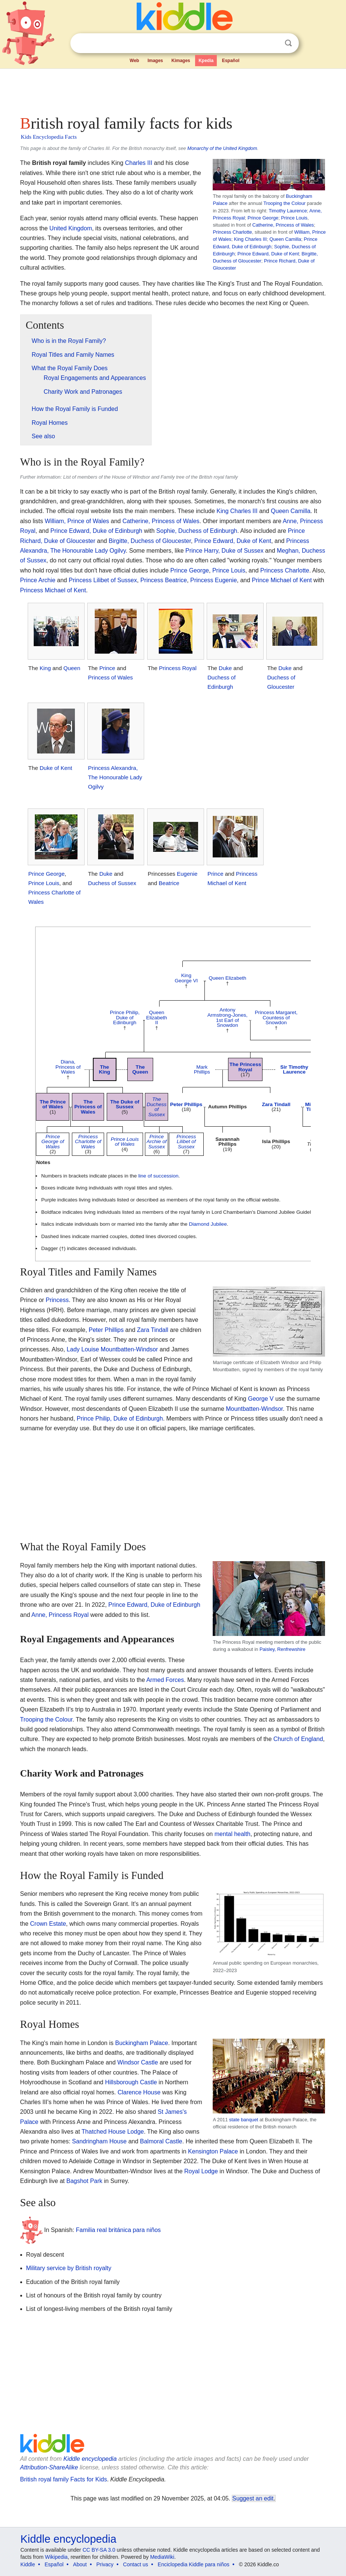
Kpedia (205, 60)
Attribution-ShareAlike (49, 2467)
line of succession (158, 1176)
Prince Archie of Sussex (156, 1141)
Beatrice (169, 883)
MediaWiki (162, 2557)
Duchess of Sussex (112, 883)
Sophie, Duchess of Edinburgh (196, 531)
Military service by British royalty (69, 2268)
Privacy (104, 2564)
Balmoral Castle (161, 2141)
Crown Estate (48, 1924)
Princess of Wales (110, 677)
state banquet (243, 2119)
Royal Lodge (201, 2171)
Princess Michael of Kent (53, 590)
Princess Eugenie (213, 580)
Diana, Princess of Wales (68, 1067)
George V (260, 1399)
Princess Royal (178, 668)
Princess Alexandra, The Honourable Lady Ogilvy (115, 777)
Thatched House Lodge (113, 2131)
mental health (233, 1834)
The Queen (140, 1069)
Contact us (135, 2564)
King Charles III (250, 239)
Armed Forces (165, 1680)
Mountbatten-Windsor (254, 1409)
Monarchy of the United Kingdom (222, 148)
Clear (273, 43)
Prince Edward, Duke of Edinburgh (96, 531)
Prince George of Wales (53, 1141)
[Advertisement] (173, 89)
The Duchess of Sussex (157, 1106)
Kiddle (28, 2564)
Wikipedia (56, 2557)
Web (134, 60)
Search (288, 43)
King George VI (186, 978)
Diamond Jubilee (208, 1224)
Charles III (138, 163)
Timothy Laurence (288, 211)
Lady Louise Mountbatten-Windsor (112, 1349)
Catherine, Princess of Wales (283, 225)
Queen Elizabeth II (156, 1017)
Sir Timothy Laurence (294, 1069)
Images (155, 60)
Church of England (298, 1739)
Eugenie (187, 874)
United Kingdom (70, 228)
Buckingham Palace (141, 2043)
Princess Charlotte (232, 232)
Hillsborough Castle (131, 2082)
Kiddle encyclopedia (89, 2459)
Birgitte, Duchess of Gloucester (150, 541)
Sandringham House (99, 2141)
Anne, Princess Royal (60, 1615)
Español (231, 60)
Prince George (263, 218)
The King (104, 1069)
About (80, 2564)
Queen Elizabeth (227, 978)
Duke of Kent (56, 768)
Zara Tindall (276, 1104)
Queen (71, 668)
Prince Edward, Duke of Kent (268, 254)
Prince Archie (37, 580)
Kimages (181, 60)
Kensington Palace (213, 2151)
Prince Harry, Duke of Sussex (224, 550)
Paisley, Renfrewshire (283, 1649)
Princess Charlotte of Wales (88, 1141)
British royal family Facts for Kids (63, 2479)
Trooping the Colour (284, 203)
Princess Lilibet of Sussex (103, 580)
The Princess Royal (245, 1067)
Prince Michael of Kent (282, 580)
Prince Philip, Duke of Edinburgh (124, 1017)
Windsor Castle (137, 2062)
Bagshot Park (84, 2181)
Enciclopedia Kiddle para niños (193, 2564)
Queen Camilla (285, 239)
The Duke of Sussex (124, 1104)
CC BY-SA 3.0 (98, 2550)
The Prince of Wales (53, 1104)
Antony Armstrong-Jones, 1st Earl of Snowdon (227, 1017)
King (45, 668)
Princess (57, 1300)
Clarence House (139, 2092)
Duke (225, 668)
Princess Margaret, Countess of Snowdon (276, 1017)
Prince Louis (294, 218)
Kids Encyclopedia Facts (49, 137)
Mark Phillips (202, 1069)
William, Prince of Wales (77, 521)
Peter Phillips (186, 1104)
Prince (107, 668)
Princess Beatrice (163, 580)
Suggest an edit (252, 2498)
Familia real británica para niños (118, 2230)
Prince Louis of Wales (125, 1141)
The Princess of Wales (87, 1107)
